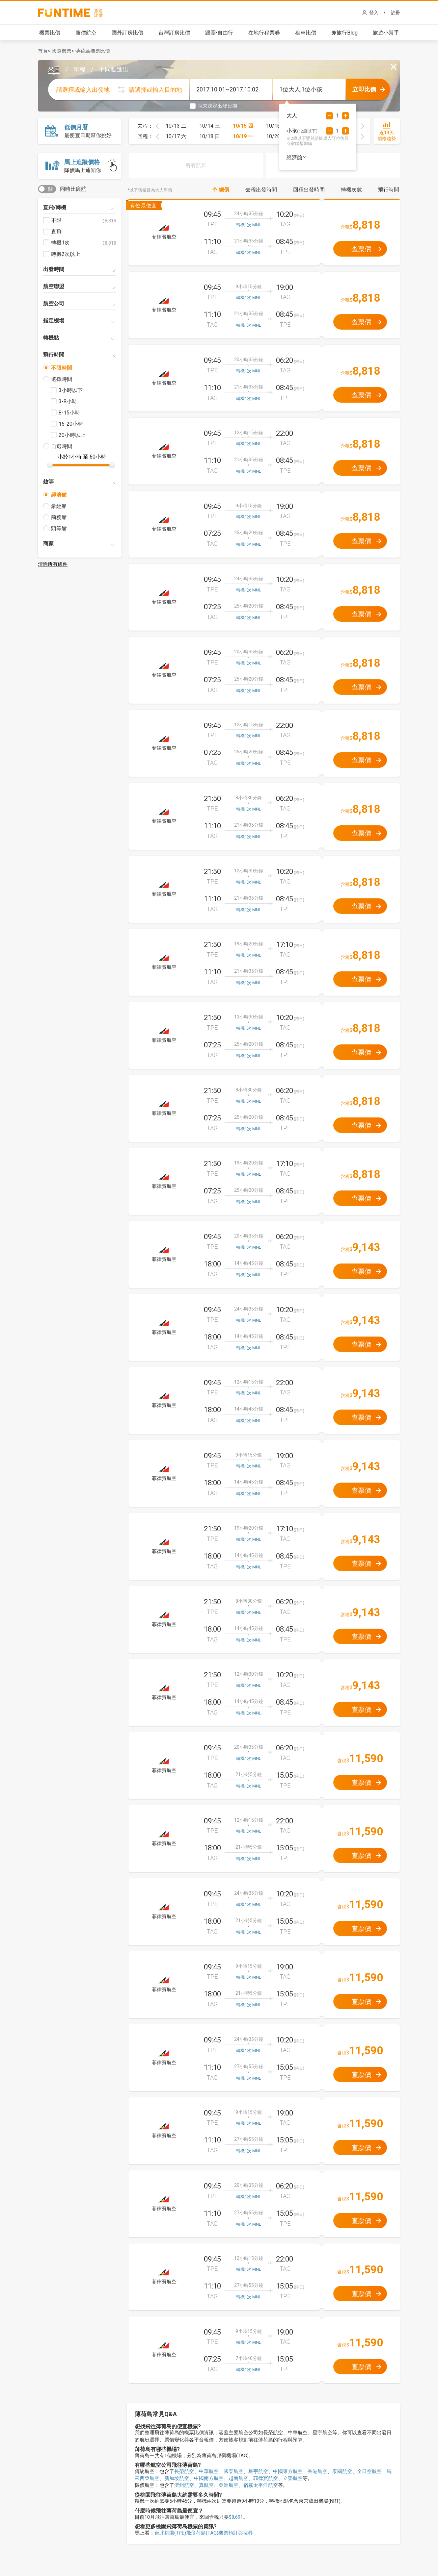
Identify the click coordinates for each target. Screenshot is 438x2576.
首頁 (43, 51)
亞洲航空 (228, 2485)
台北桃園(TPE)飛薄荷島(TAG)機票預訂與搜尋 (203, 2533)
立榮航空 (293, 2478)
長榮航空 (184, 2471)
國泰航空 (233, 2471)
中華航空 (209, 2471)
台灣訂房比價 (174, 33)
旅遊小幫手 (386, 33)
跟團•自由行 (219, 33)
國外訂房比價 (127, 33)
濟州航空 (184, 2485)
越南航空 (238, 2478)
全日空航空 (369, 2471)
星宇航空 (258, 2471)
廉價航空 (85, 33)
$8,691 (236, 2517)
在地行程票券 (264, 33)
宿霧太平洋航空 (260, 2485)
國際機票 (61, 51)
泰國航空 (342, 2471)
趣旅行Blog (344, 33)
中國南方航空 (209, 2478)
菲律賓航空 (265, 2478)
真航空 (206, 2485)
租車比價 (305, 33)
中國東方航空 (288, 2471)
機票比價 (49, 33)
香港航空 (317, 2471)
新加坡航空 (176, 2478)
